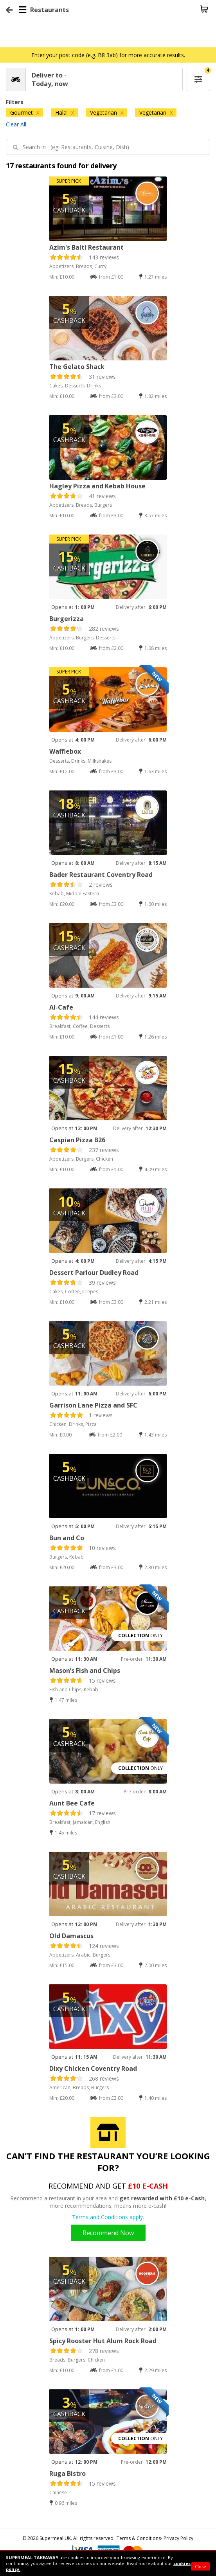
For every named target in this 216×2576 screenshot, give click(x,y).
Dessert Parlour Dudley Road (94, 1272)
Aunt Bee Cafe (72, 1803)
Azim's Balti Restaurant (86, 247)
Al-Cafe (61, 1007)
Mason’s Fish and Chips (84, 1670)
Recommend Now (108, 2233)
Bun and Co (66, 1538)
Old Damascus (71, 1936)
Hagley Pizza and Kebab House (97, 486)
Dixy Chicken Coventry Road (93, 2068)
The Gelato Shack (76, 366)
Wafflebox (65, 751)
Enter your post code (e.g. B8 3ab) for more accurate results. (108, 55)
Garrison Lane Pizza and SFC (93, 1405)
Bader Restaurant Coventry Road (101, 874)
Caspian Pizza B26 (77, 1140)
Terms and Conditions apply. (108, 2217)
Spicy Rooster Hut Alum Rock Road (103, 2341)
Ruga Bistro (67, 2473)
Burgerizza (66, 618)
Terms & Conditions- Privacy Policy (155, 2538)
